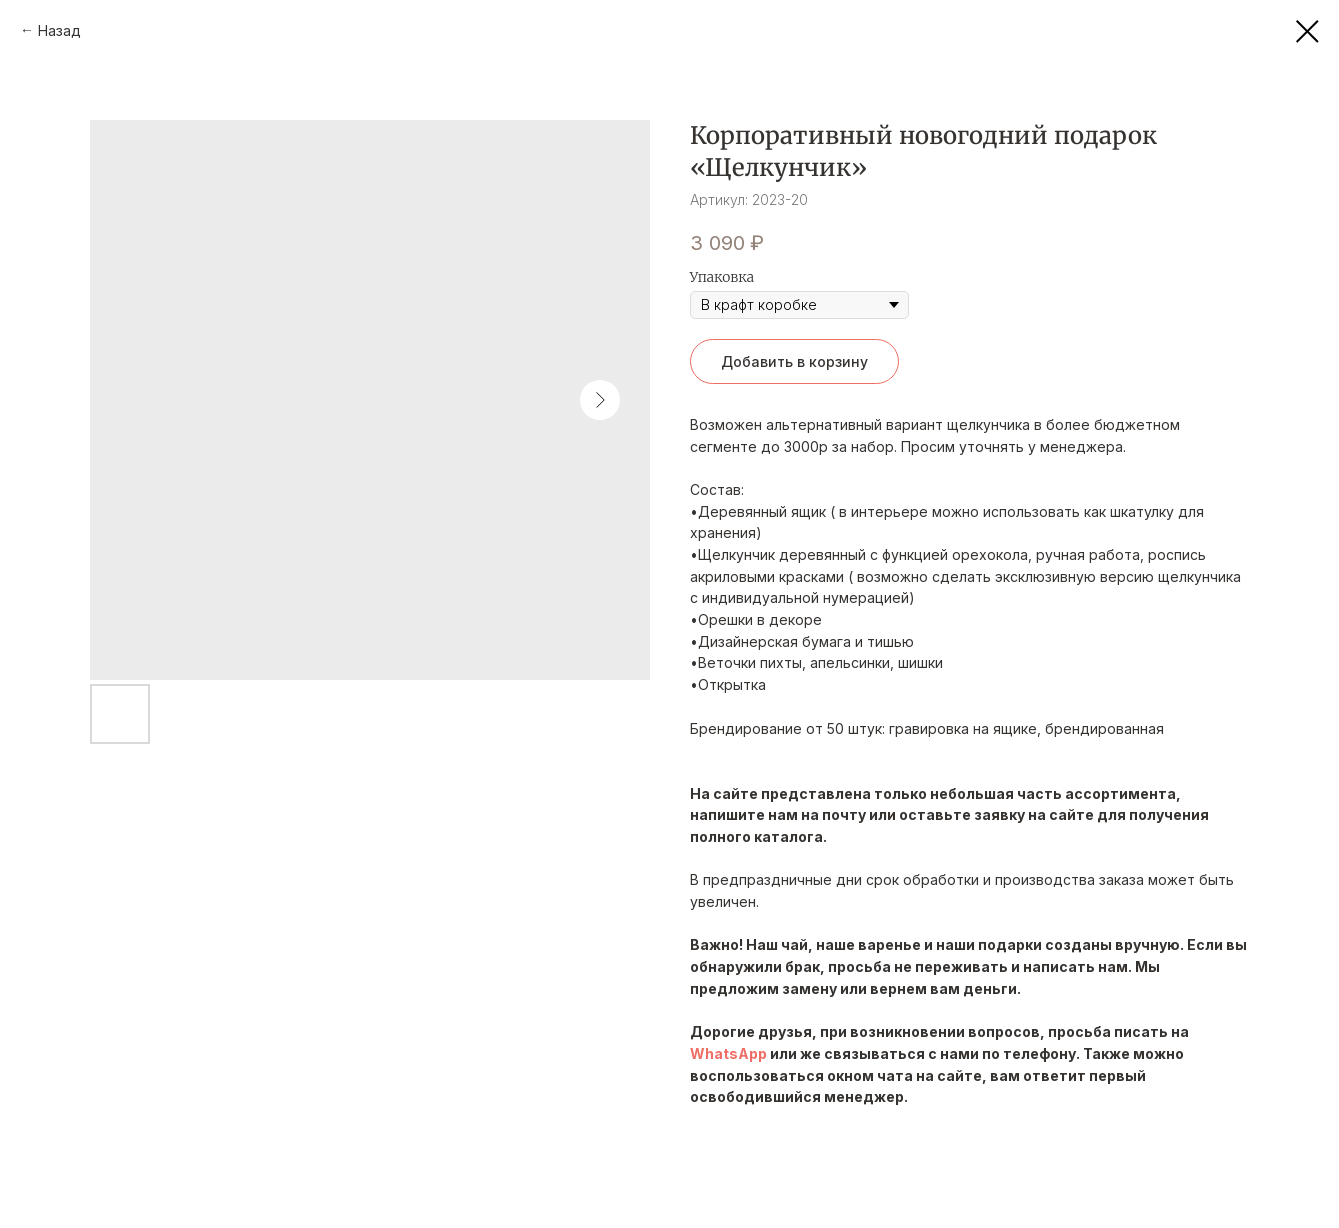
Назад (59, 30)
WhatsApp (728, 1053)
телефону (1039, 1053)
